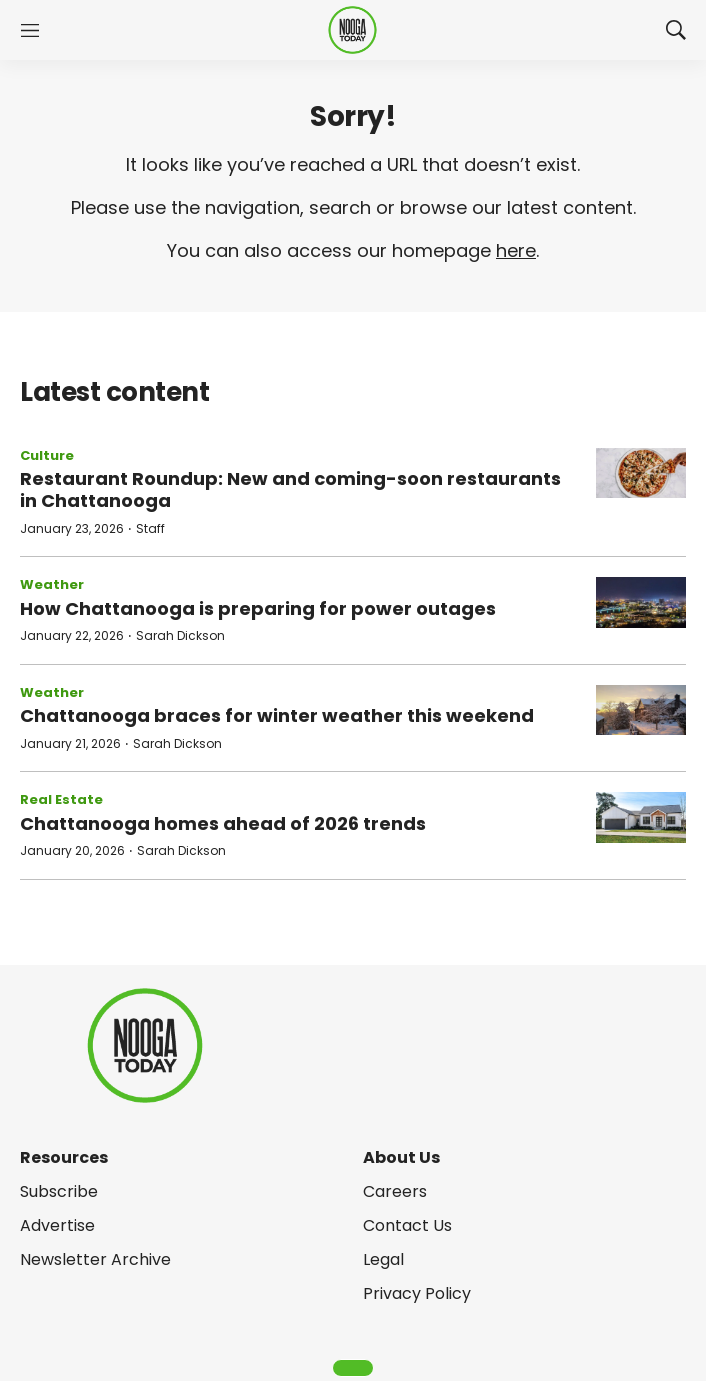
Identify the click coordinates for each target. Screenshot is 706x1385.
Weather (52, 584)
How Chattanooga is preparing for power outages (258, 608)
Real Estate (61, 799)
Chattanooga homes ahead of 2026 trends (223, 823)
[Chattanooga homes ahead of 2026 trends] (641, 817)
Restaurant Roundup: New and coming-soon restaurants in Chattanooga (290, 489)
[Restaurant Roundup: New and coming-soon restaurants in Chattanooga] (641, 473)
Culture (47, 455)
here (516, 250)
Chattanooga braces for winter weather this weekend (277, 715)
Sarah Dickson (180, 635)
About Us (401, 1157)
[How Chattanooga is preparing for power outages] (641, 602)
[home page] (352, 30)
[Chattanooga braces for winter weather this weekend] (641, 710)
